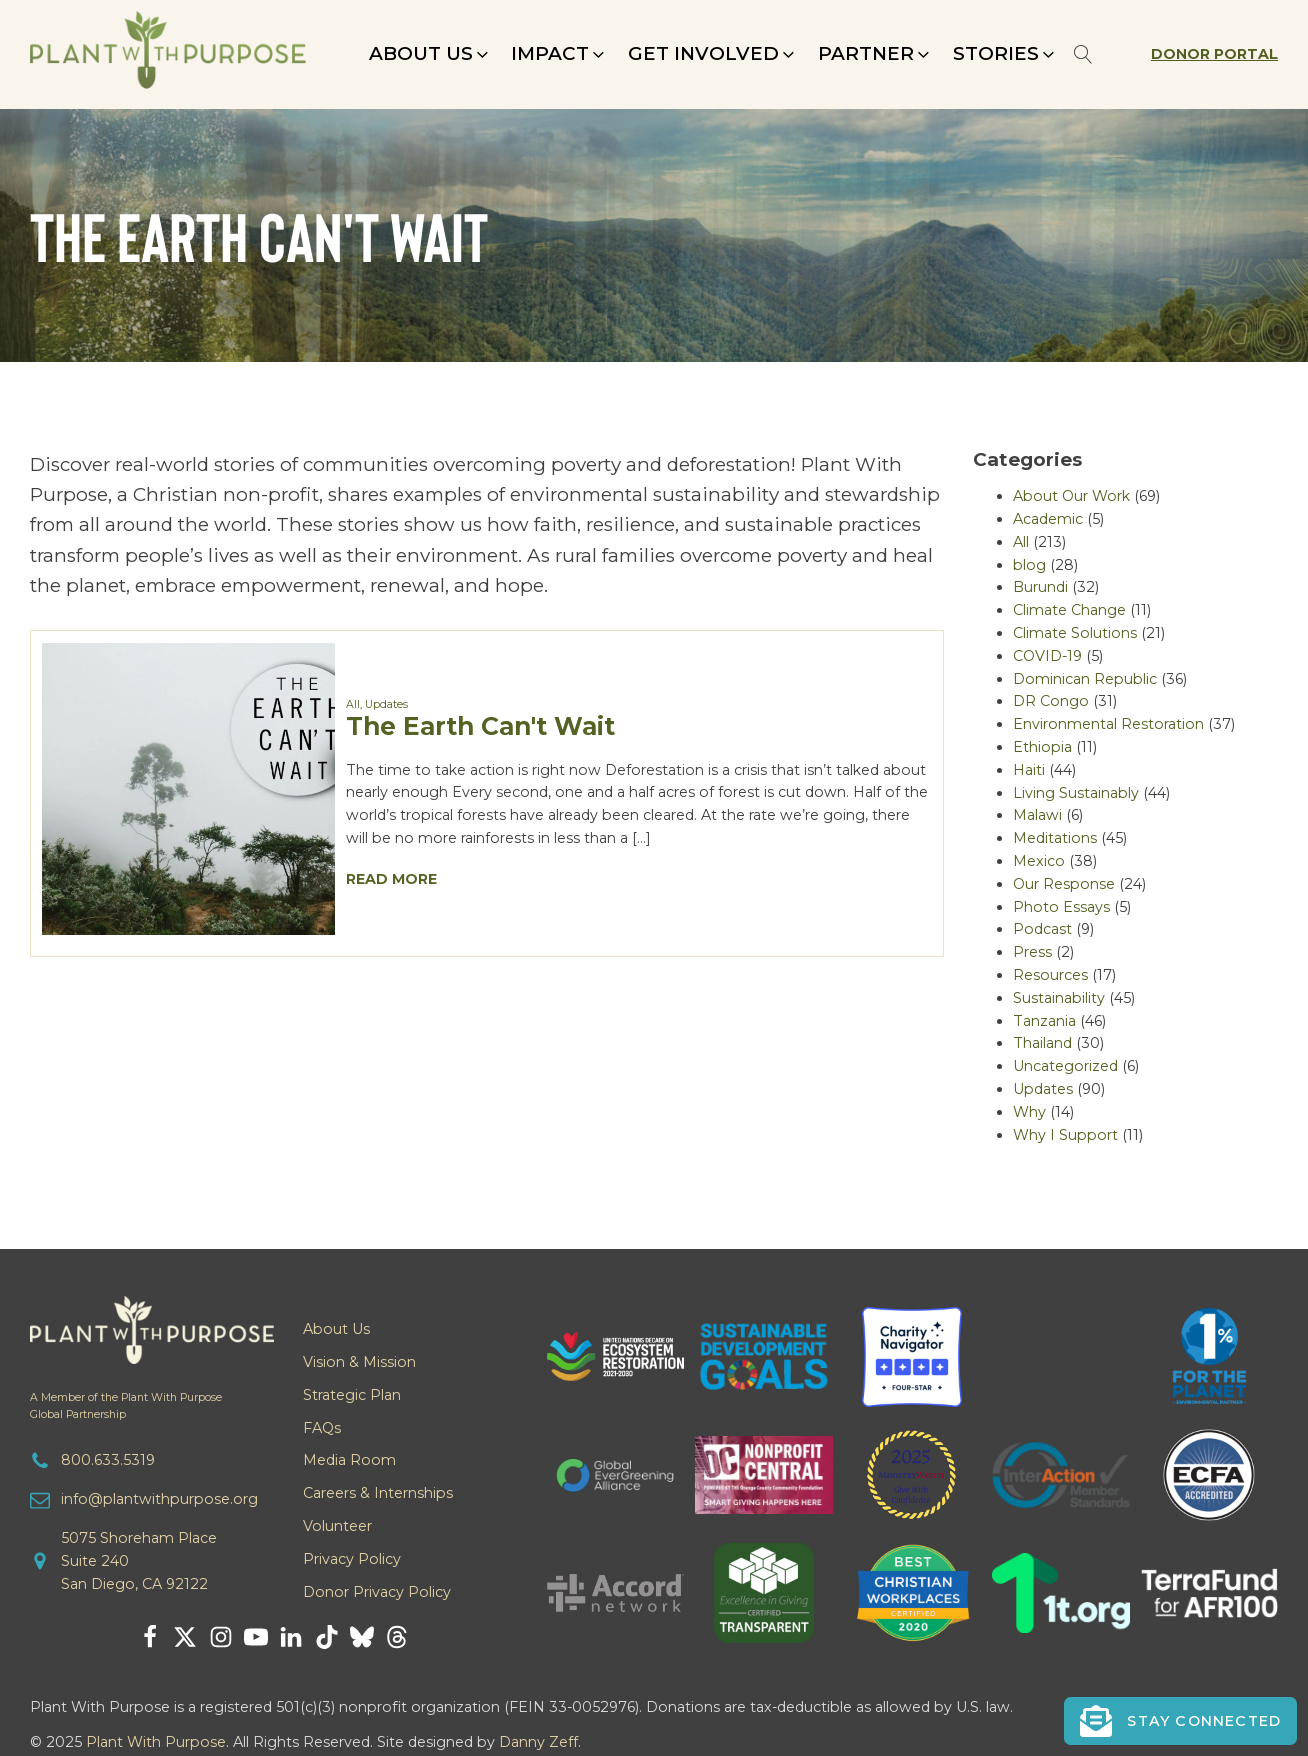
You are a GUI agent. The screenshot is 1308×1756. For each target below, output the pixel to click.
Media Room (349, 1460)
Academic (1048, 519)
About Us (336, 1329)
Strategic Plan (352, 1395)
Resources (1050, 975)
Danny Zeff (538, 1742)
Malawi (1037, 815)
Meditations (1055, 838)
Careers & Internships (378, 1493)
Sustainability (1059, 998)
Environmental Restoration (1108, 724)
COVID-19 (1047, 656)
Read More (391, 879)
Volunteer (337, 1526)
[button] (430, 54)
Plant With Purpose (156, 1742)
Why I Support (1065, 1135)
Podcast (1042, 929)
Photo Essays (1061, 907)
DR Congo (1051, 701)
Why (1029, 1112)
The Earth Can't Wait (480, 726)
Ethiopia (1042, 747)
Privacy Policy (352, 1559)
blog (1029, 565)
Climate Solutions (1075, 633)
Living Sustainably (1076, 793)
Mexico (1039, 861)
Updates (386, 704)
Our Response (1064, 884)
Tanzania (1044, 1021)
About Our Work (1071, 496)
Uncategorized (1065, 1066)
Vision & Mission (359, 1362)
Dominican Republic (1085, 679)
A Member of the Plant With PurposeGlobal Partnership (126, 1406)
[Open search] (1083, 54)
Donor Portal (1214, 54)
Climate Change (1069, 610)
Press (1032, 952)
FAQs (322, 1428)
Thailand (1042, 1043)
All (353, 704)
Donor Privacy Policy (377, 1592)
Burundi (1040, 587)
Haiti (1029, 770)
